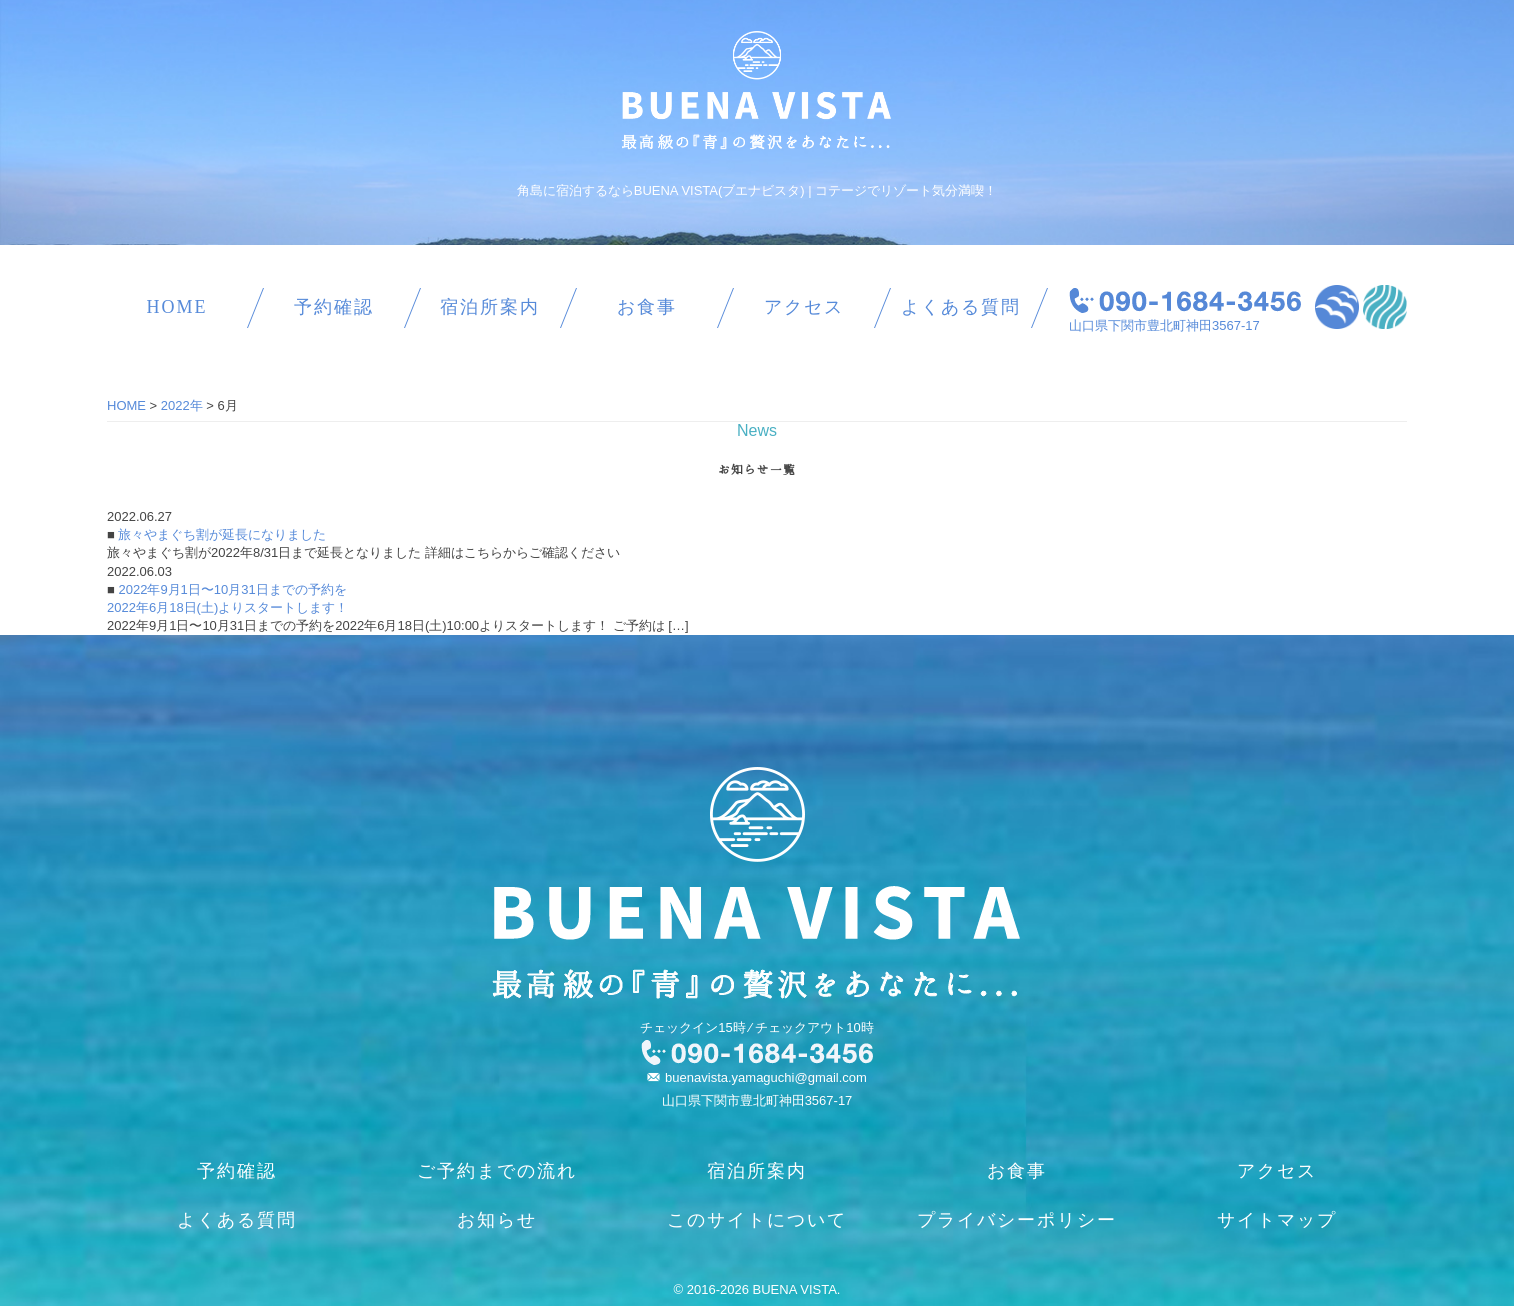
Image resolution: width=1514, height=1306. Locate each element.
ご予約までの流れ (497, 1171)
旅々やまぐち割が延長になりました (221, 534)
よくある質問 (961, 307)
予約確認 (334, 307)
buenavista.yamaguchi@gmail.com (766, 1077)
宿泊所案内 (490, 307)
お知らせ (497, 1220)
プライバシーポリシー (1017, 1220)
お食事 (647, 307)
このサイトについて (757, 1220)
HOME (176, 307)
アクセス (804, 307)
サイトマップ (1277, 1220)
